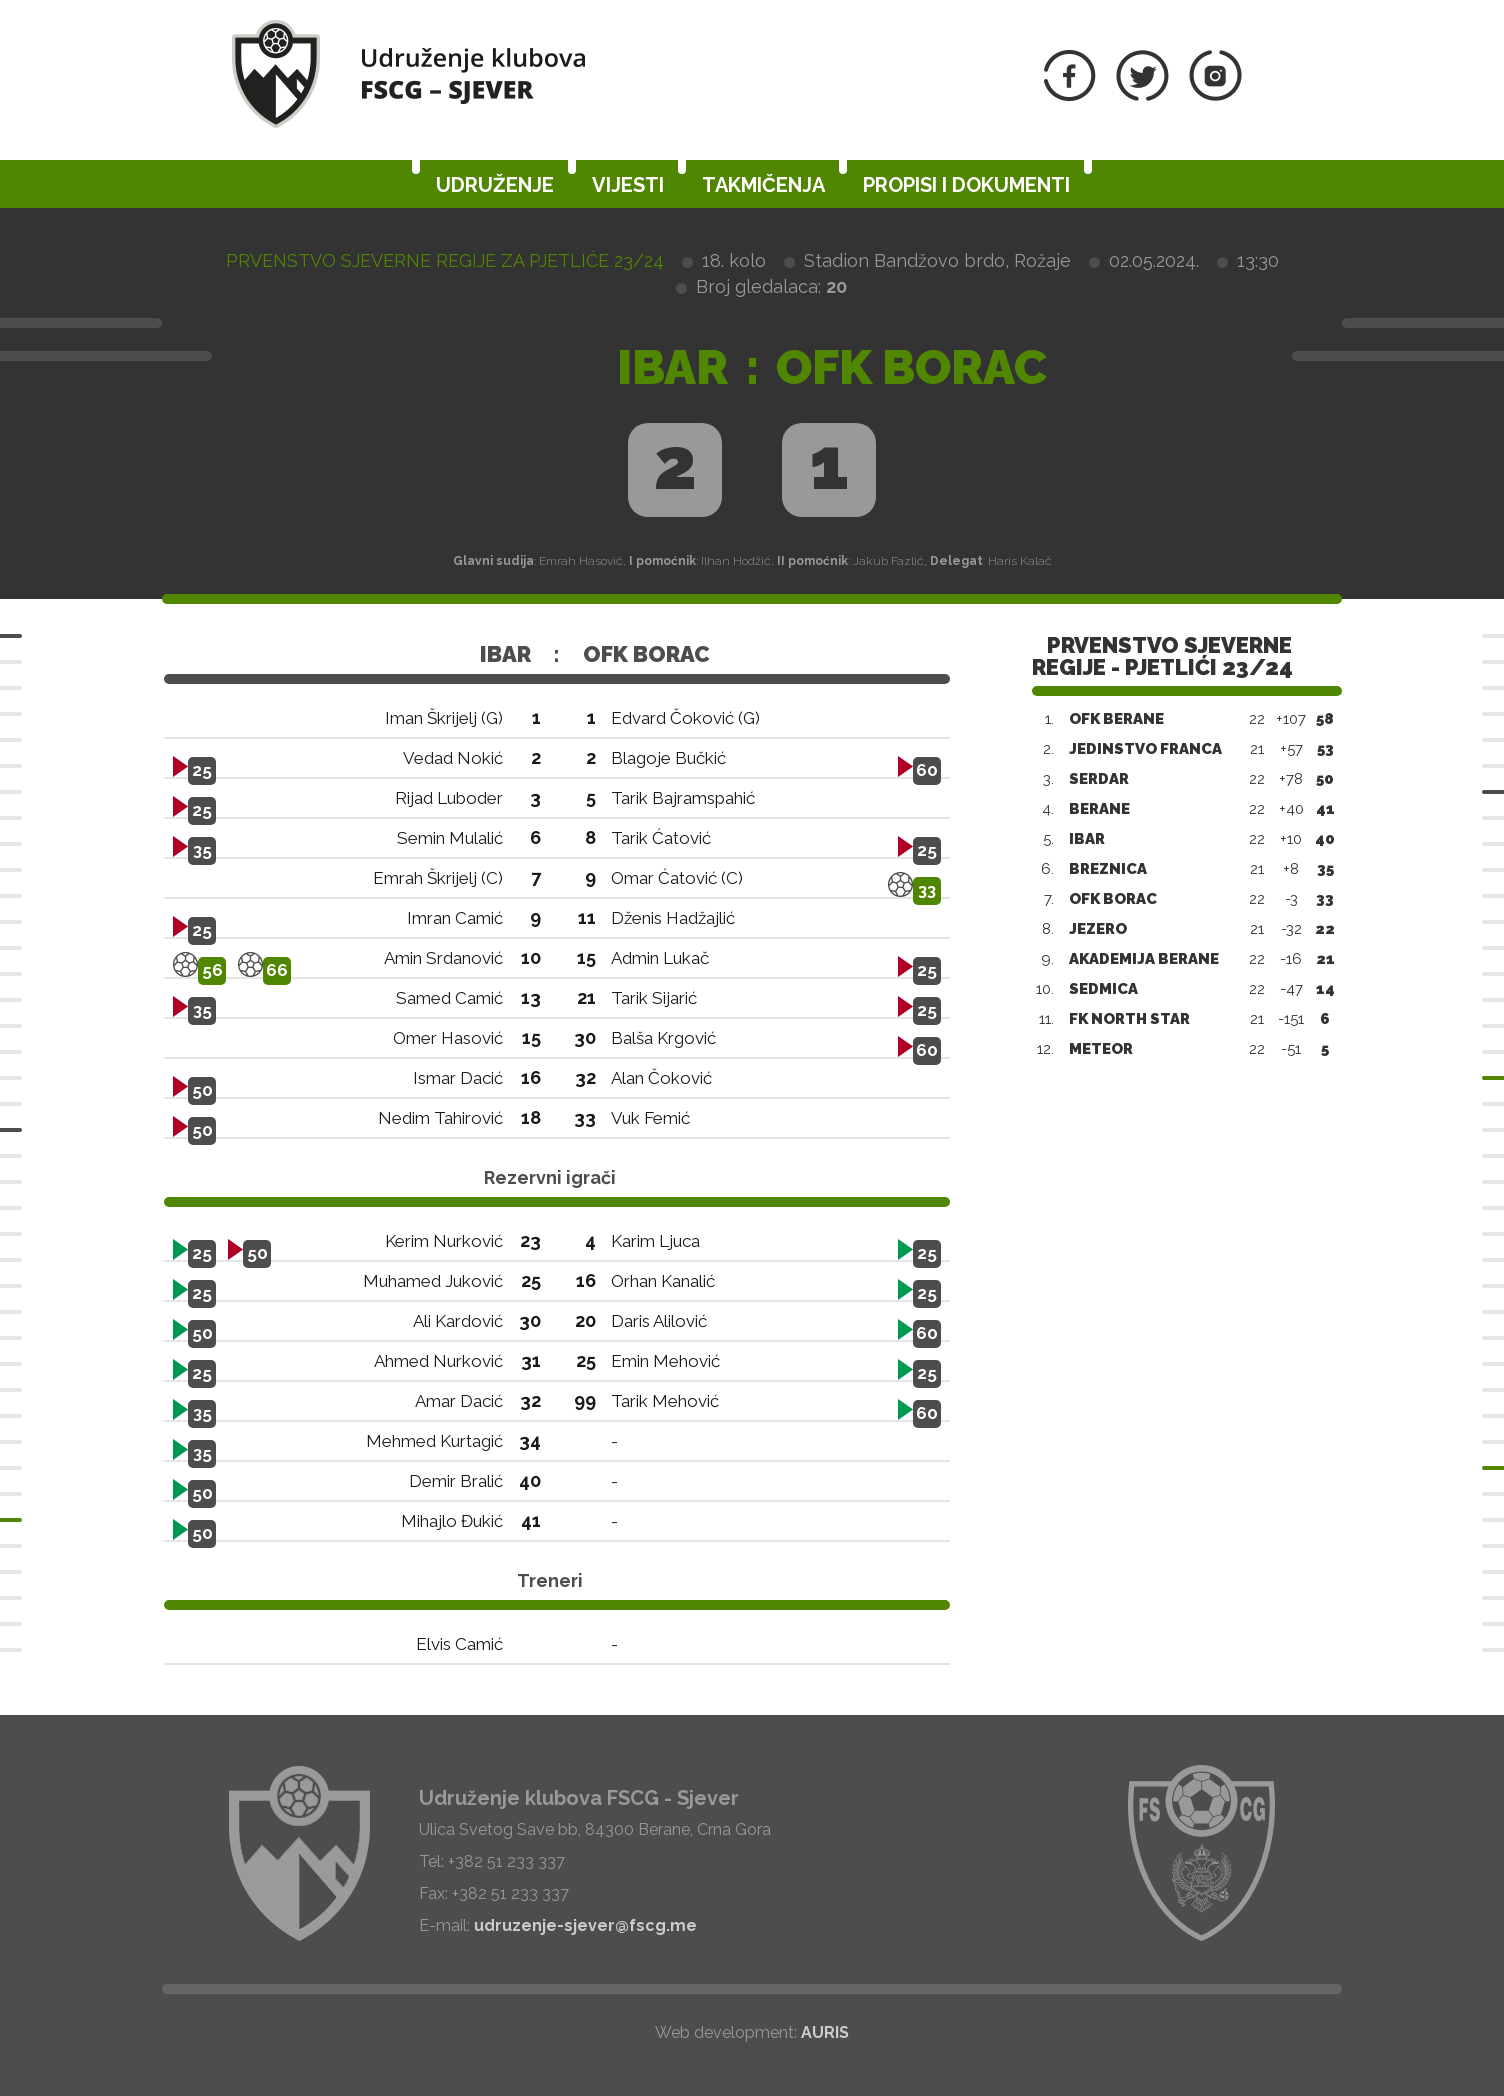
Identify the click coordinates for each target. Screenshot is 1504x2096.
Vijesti (628, 185)
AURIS (825, 2032)
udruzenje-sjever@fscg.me (585, 1925)
